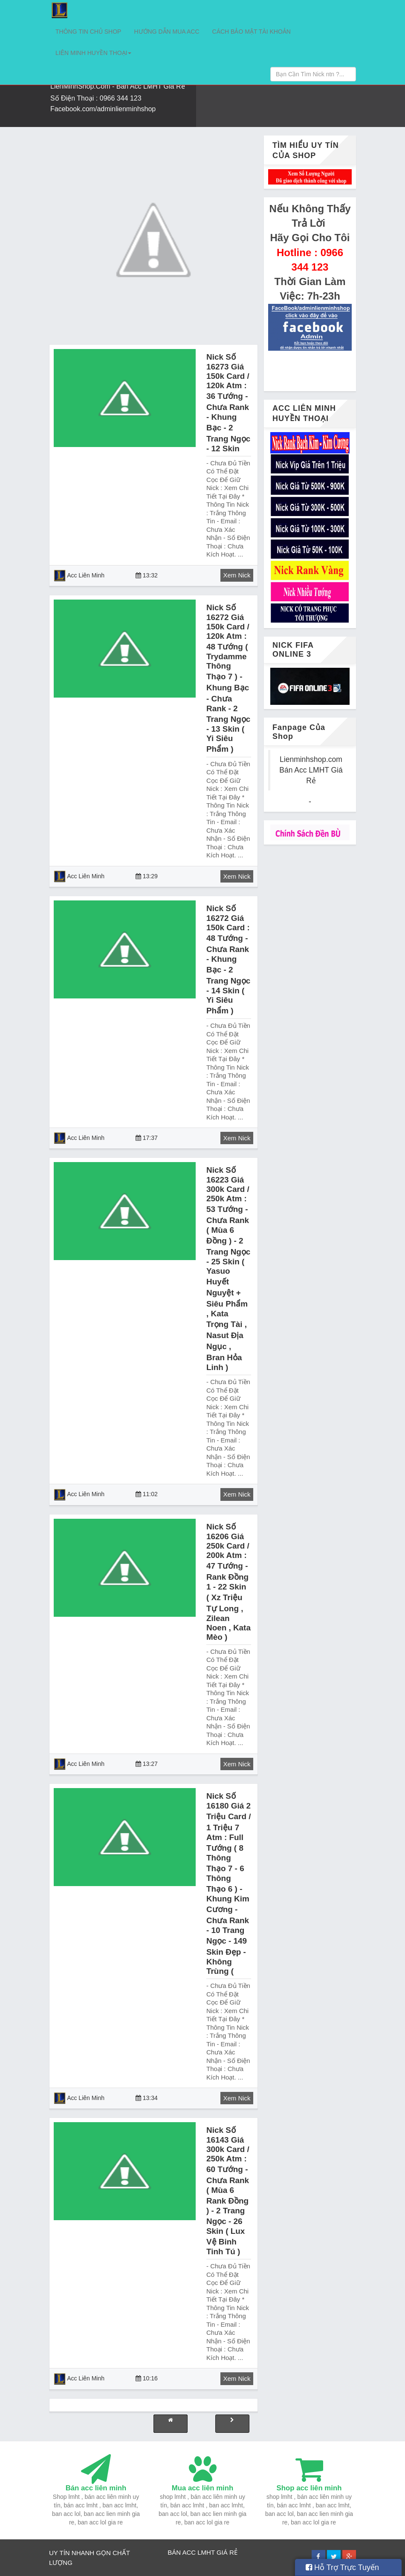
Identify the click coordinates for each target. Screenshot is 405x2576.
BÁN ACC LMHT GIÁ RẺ (202, 2552)
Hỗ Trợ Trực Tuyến (342, 2567)
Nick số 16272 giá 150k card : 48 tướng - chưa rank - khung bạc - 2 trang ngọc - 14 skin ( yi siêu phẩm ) (228, 959)
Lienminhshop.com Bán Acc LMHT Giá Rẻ (311, 770)
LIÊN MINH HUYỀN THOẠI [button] (93, 52)
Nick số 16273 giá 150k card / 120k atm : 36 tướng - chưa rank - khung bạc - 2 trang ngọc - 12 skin (228, 402)
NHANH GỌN (92, 2552)
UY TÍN (59, 2552)
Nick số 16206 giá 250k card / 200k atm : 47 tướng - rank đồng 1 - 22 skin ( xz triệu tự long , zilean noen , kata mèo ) (228, 1581)
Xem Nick (236, 575)
